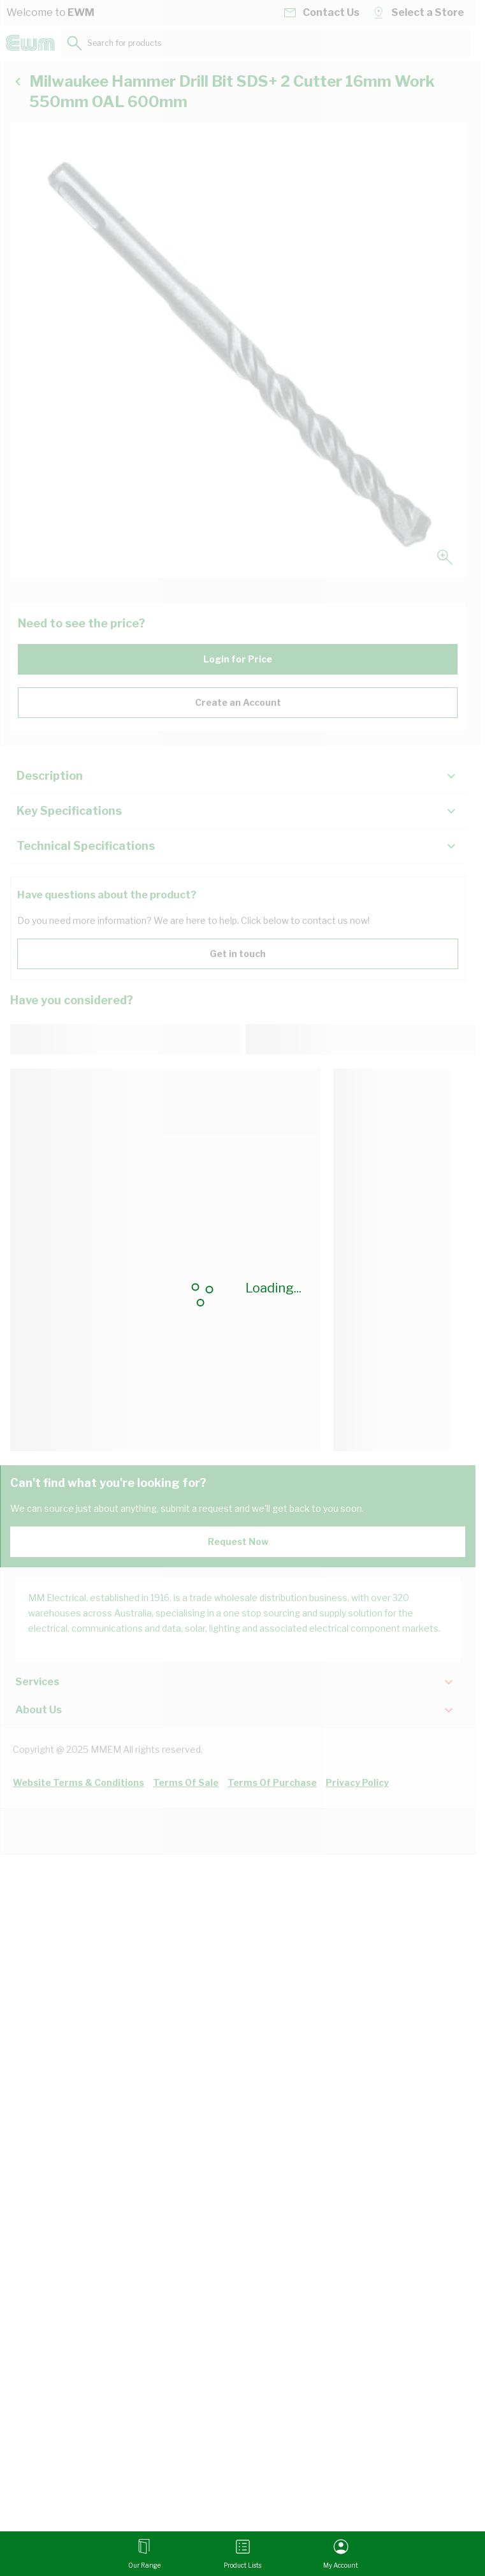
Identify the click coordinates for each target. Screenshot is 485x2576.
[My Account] (341, 2553)
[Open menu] (144, 2553)
